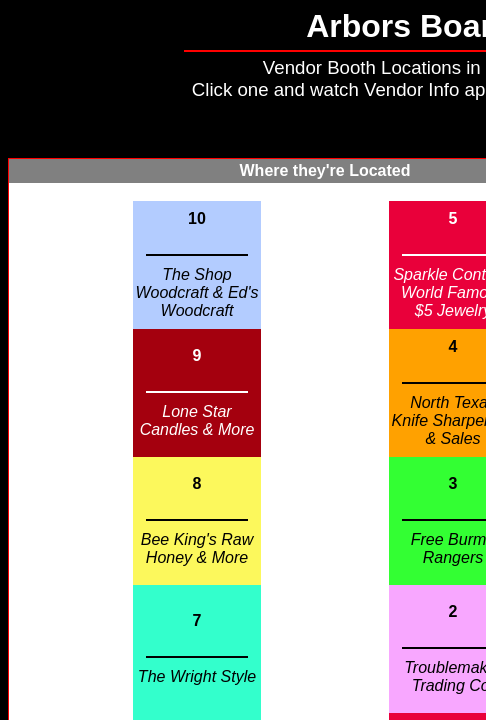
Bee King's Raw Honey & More (197, 548)
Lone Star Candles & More (197, 420)
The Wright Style (197, 676)
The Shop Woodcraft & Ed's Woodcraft (196, 292)
